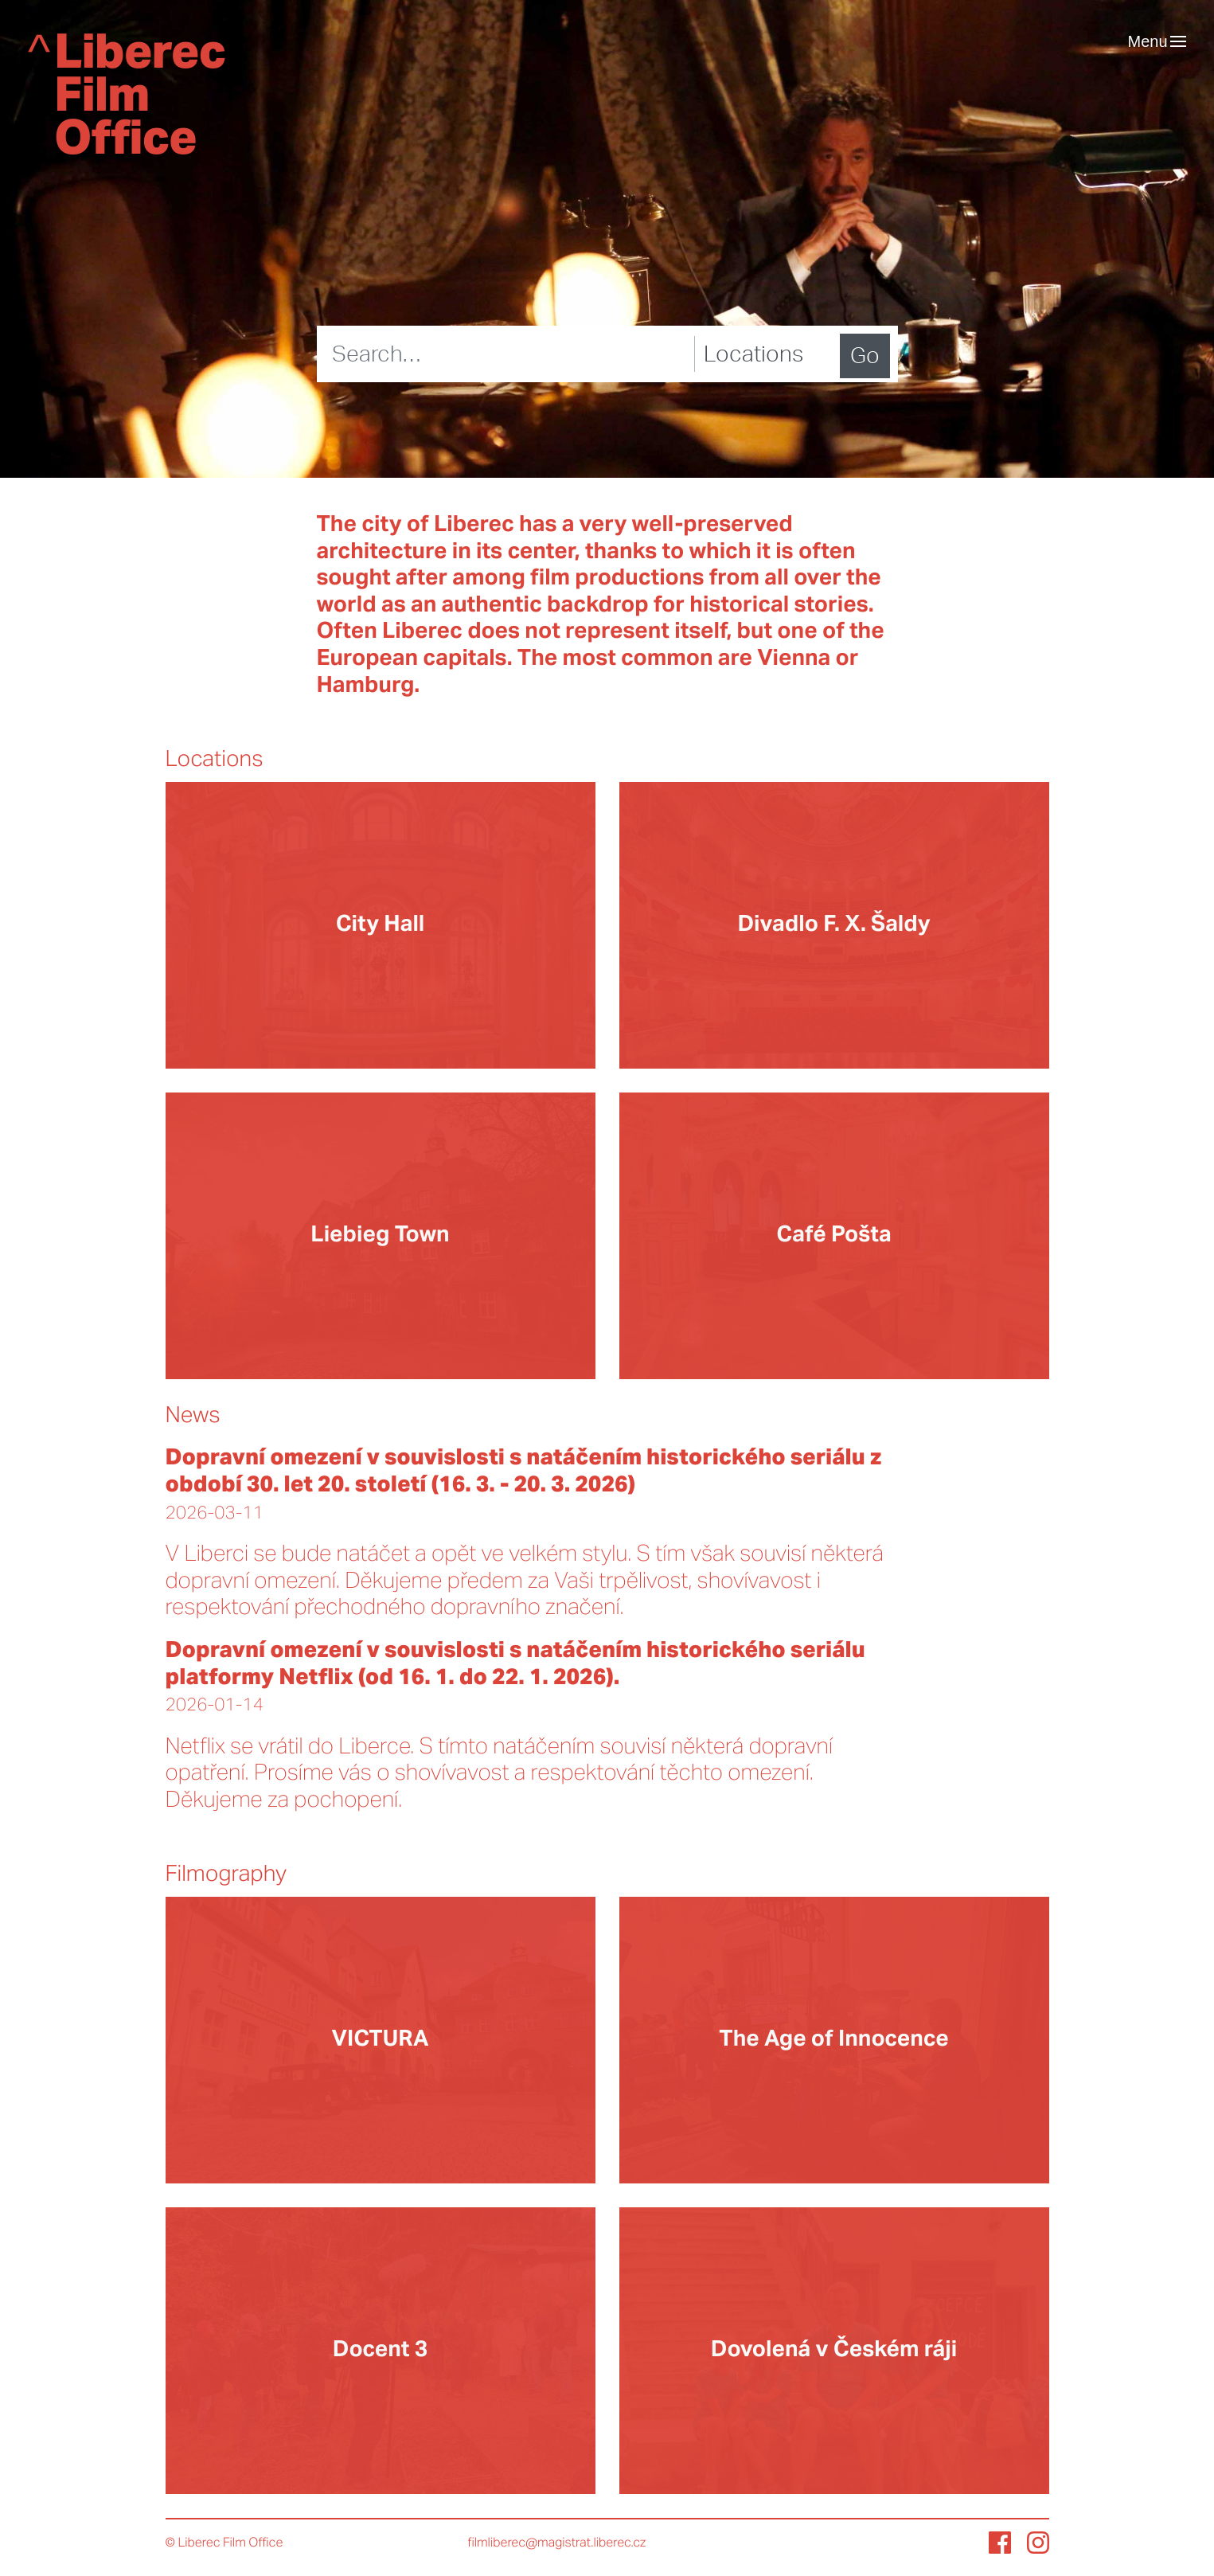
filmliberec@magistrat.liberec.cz (557, 2543)
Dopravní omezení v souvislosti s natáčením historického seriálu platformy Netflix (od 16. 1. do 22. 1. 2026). (515, 1664)
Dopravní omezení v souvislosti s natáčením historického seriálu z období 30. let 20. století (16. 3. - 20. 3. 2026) (524, 1471)
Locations (214, 760)
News (193, 1416)
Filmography (226, 1874)
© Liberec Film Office (224, 2543)
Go (865, 356)
